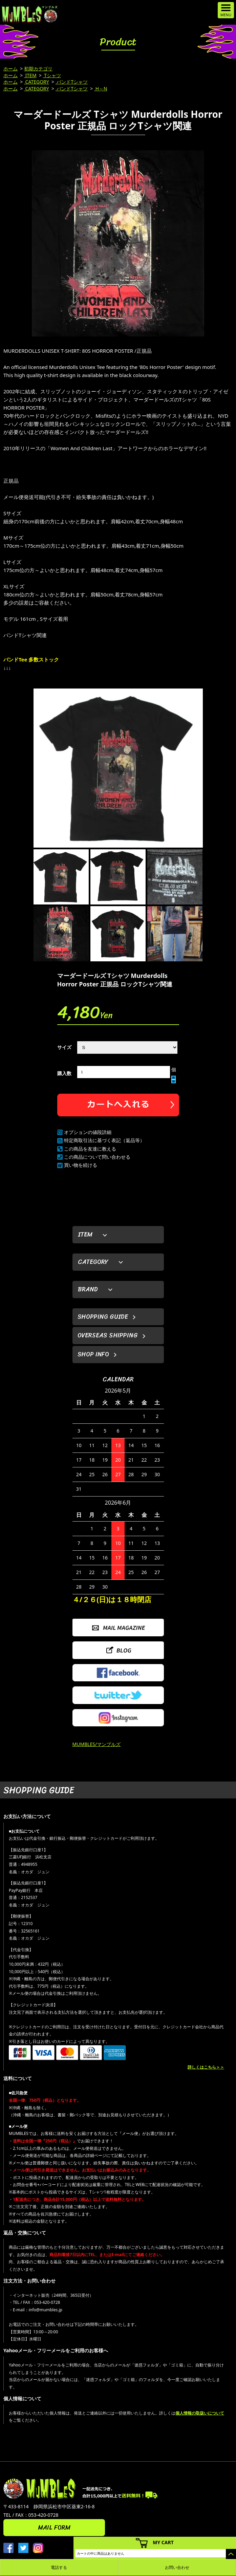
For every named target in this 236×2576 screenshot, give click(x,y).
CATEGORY (36, 82)
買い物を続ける (80, 1165)
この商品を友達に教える (90, 1148)
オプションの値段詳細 (87, 1132)
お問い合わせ (177, 2567)
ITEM (30, 75)
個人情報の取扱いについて (199, 2413)
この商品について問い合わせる (97, 1157)
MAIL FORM (54, 2527)
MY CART (163, 2542)
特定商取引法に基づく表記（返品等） (104, 1140)
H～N (100, 88)
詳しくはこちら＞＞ (206, 2067)
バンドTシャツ (72, 82)
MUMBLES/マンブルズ (96, 1744)
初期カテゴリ (38, 68)
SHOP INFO (93, 1354)
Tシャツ (52, 75)
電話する (59, 2567)
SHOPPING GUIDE (103, 1316)
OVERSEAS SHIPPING (108, 1335)
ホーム (10, 68)
